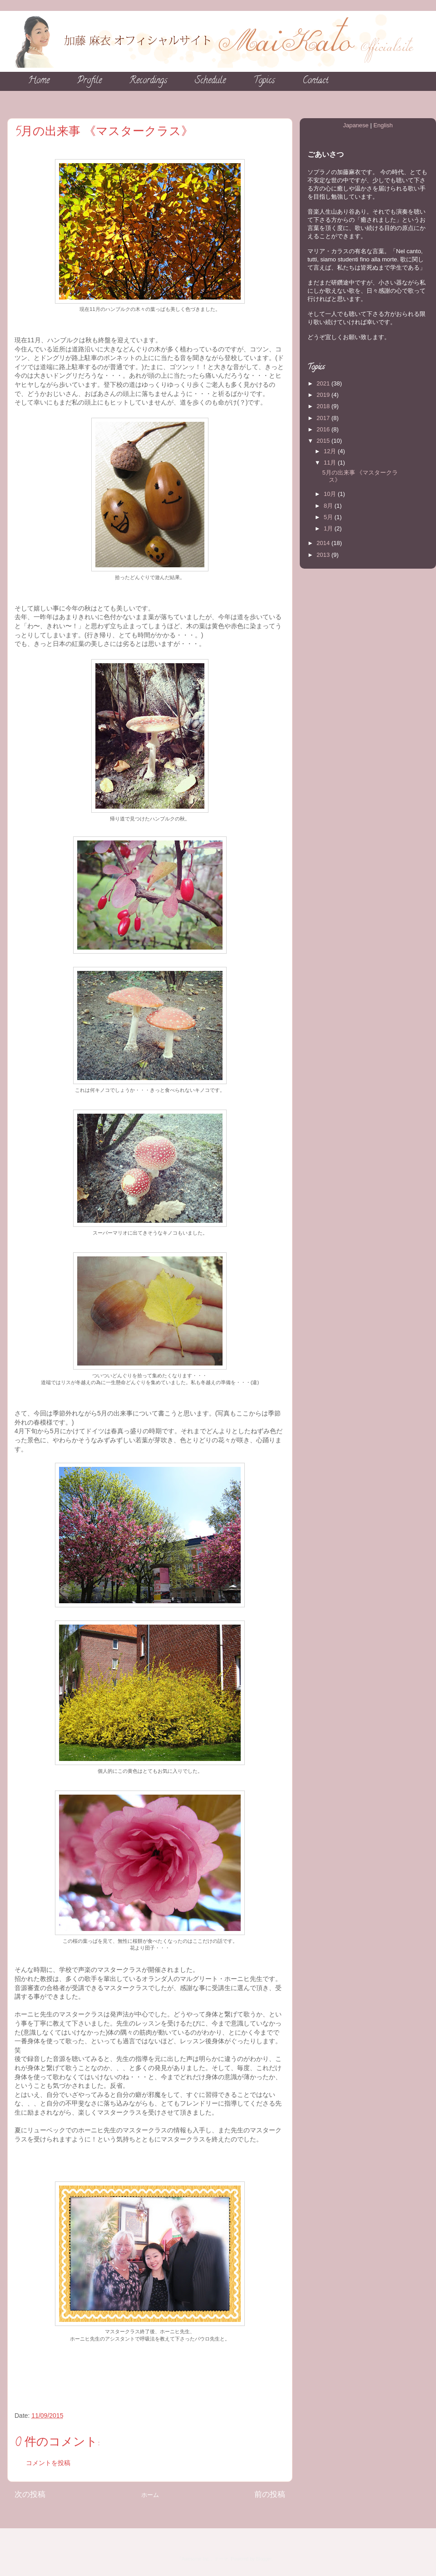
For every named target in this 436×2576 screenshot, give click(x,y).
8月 (329, 505)
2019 (324, 394)
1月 (329, 528)
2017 (324, 418)
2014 (324, 543)
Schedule (210, 81)
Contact (315, 81)
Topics (264, 81)
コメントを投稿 (48, 2462)
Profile (89, 81)
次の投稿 (30, 2494)
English (383, 125)
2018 (324, 406)
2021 (324, 383)
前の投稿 (269, 2494)
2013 (324, 554)
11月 (331, 462)
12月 (331, 451)
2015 (324, 440)
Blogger (264, 2558)
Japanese (355, 125)
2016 (324, 429)
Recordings (148, 81)
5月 (329, 517)
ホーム (150, 2494)
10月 (331, 493)
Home (39, 81)
